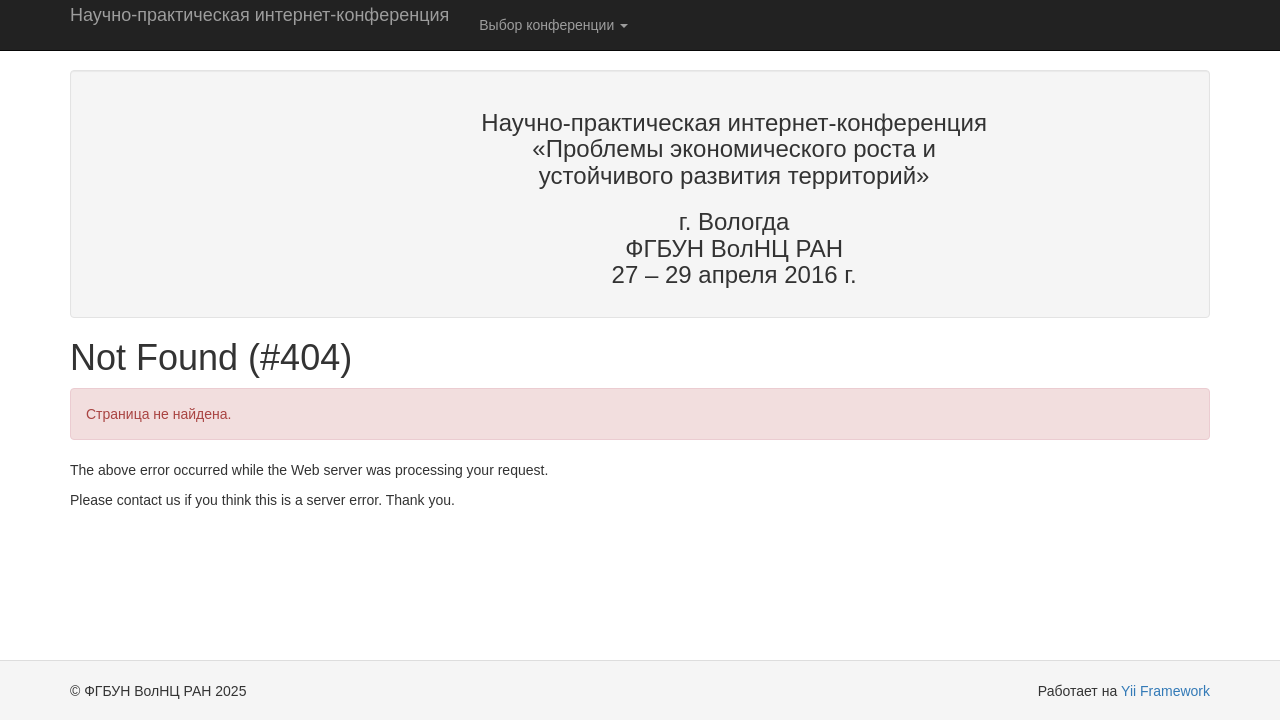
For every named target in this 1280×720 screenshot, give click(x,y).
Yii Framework (1165, 691)
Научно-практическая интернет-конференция (259, 15)
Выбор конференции (553, 25)
